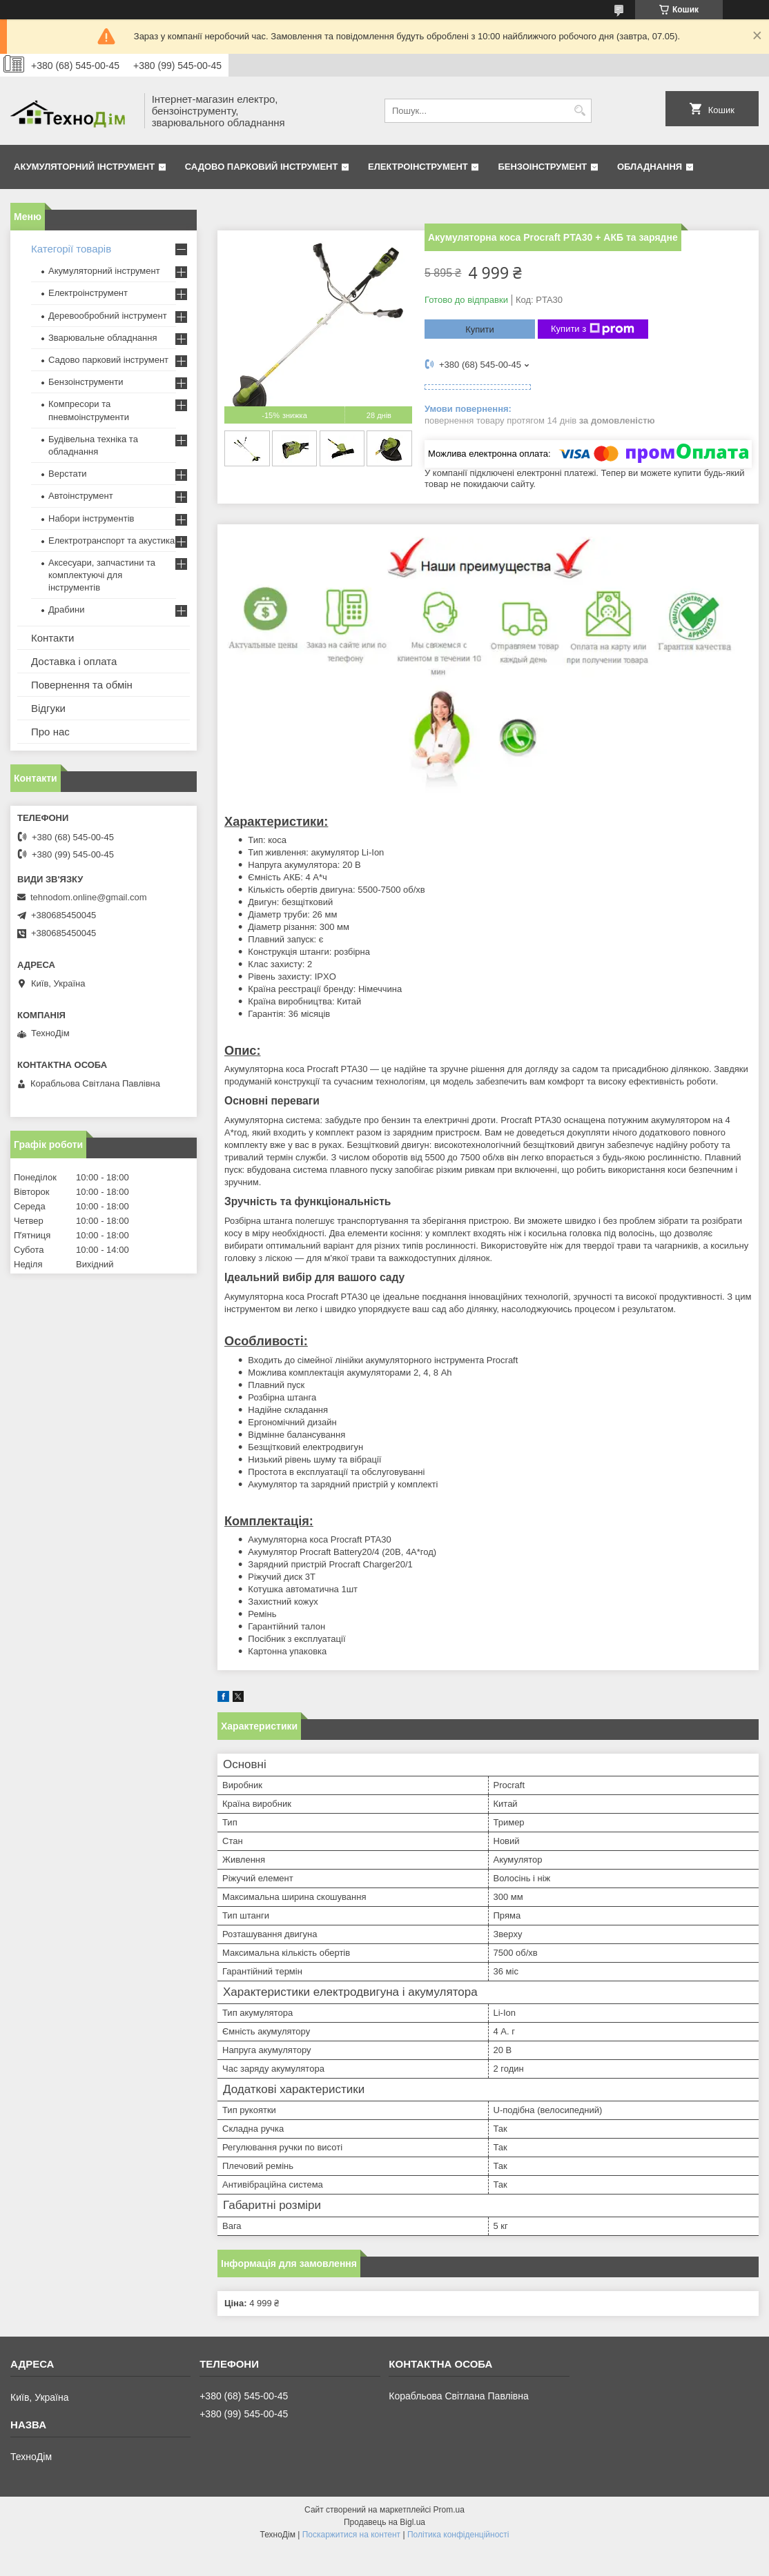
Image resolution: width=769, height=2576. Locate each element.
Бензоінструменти (86, 382)
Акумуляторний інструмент (84, 166)
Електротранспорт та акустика (111, 540)
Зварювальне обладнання (102, 338)
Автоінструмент (80, 496)
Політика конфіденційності (458, 2534)
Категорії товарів (71, 249)
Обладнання (649, 166)
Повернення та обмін (82, 685)
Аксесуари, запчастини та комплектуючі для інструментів (101, 575)
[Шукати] (579, 111)
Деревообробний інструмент (107, 315)
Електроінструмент (418, 166)
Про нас (50, 731)
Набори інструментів (91, 518)
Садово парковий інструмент (261, 166)
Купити (479, 329)
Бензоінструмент (542, 166)
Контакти (52, 638)
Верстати (67, 473)
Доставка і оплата (74, 661)
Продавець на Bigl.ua (384, 2522)
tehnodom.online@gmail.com (88, 897)
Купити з (592, 329)
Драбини (66, 609)
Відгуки (48, 708)
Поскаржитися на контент (351, 2534)
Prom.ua (449, 2510)
